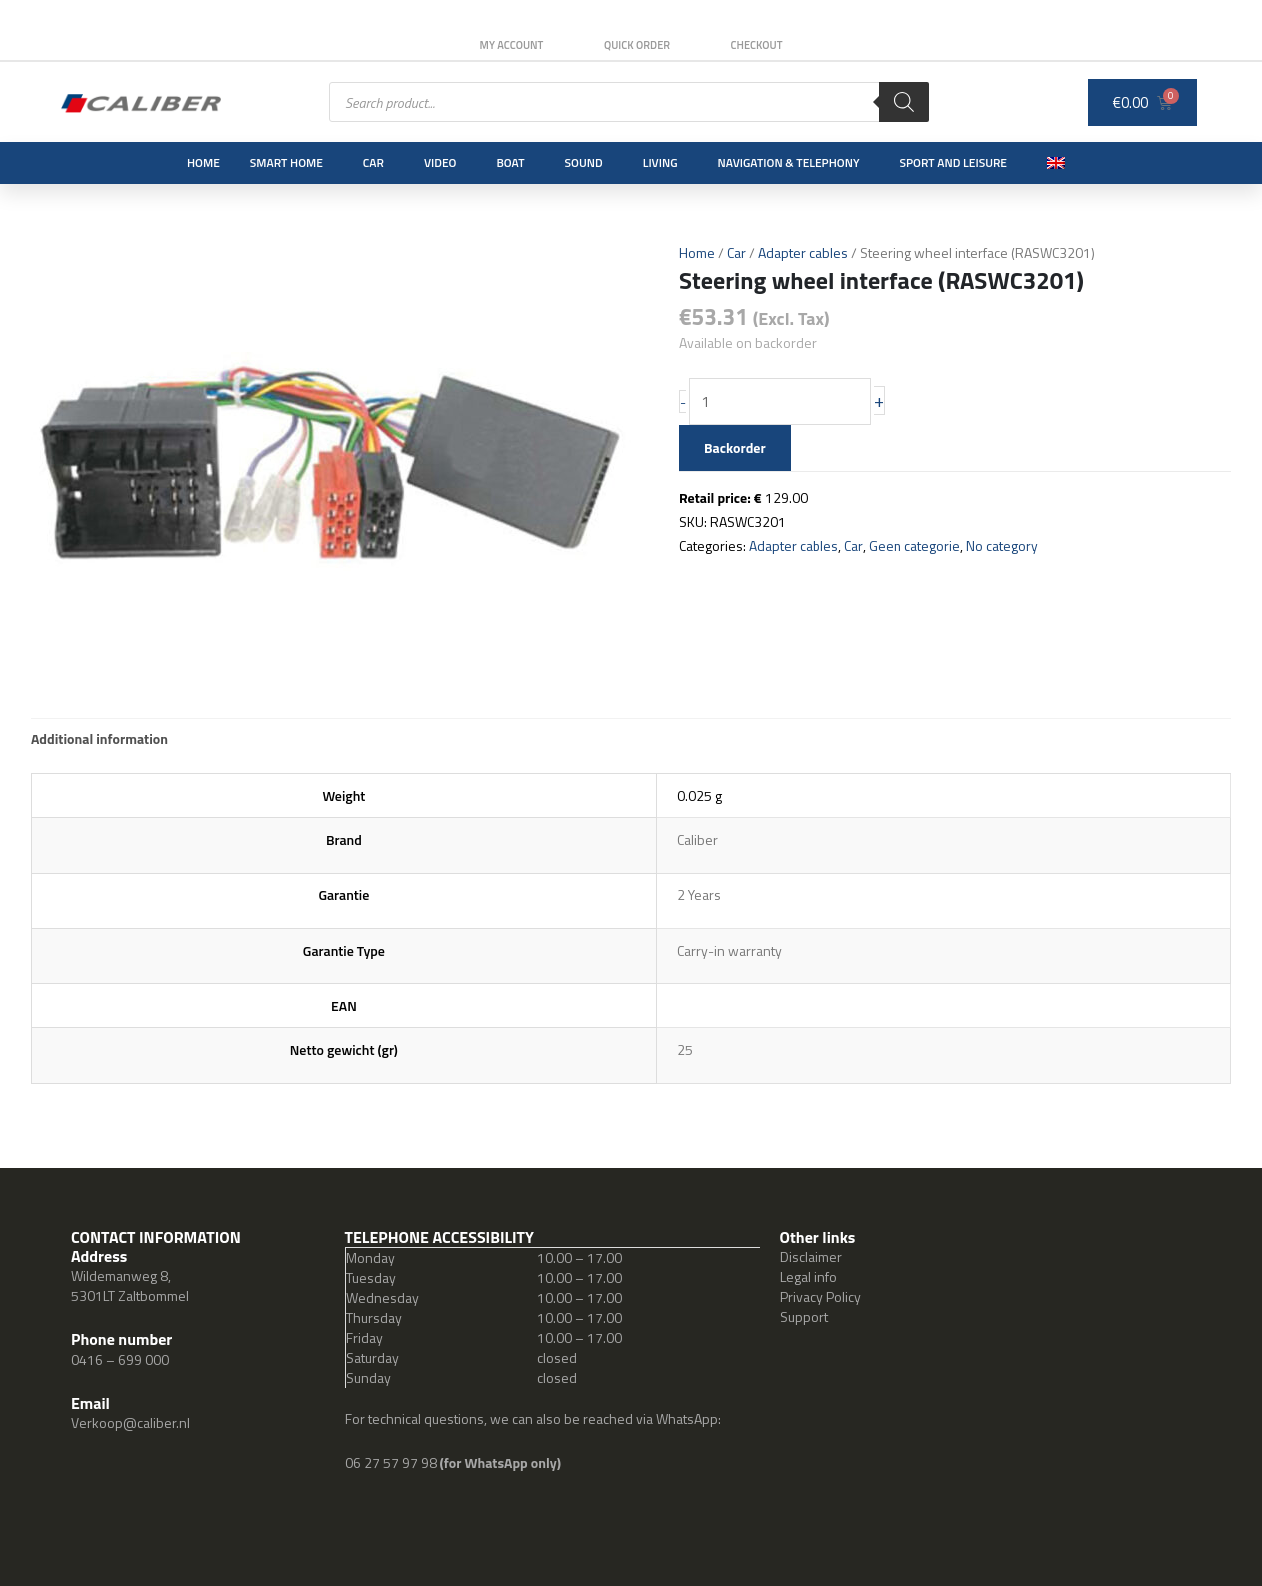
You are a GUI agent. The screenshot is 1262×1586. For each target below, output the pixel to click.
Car (373, 162)
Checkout (758, 45)
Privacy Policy (820, 1296)
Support (804, 1316)
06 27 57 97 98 (392, 1462)
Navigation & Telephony (789, 162)
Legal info (808, 1276)
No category (1003, 545)
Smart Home (286, 162)
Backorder (735, 447)
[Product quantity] (781, 402)
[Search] (904, 102)
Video (440, 162)
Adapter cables (803, 252)
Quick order (637, 45)
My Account (510, 45)
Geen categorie (915, 545)
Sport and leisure (954, 162)
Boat (510, 162)
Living (660, 162)
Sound (584, 162)
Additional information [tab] (99, 738)
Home (203, 162)
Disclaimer (811, 1256)
